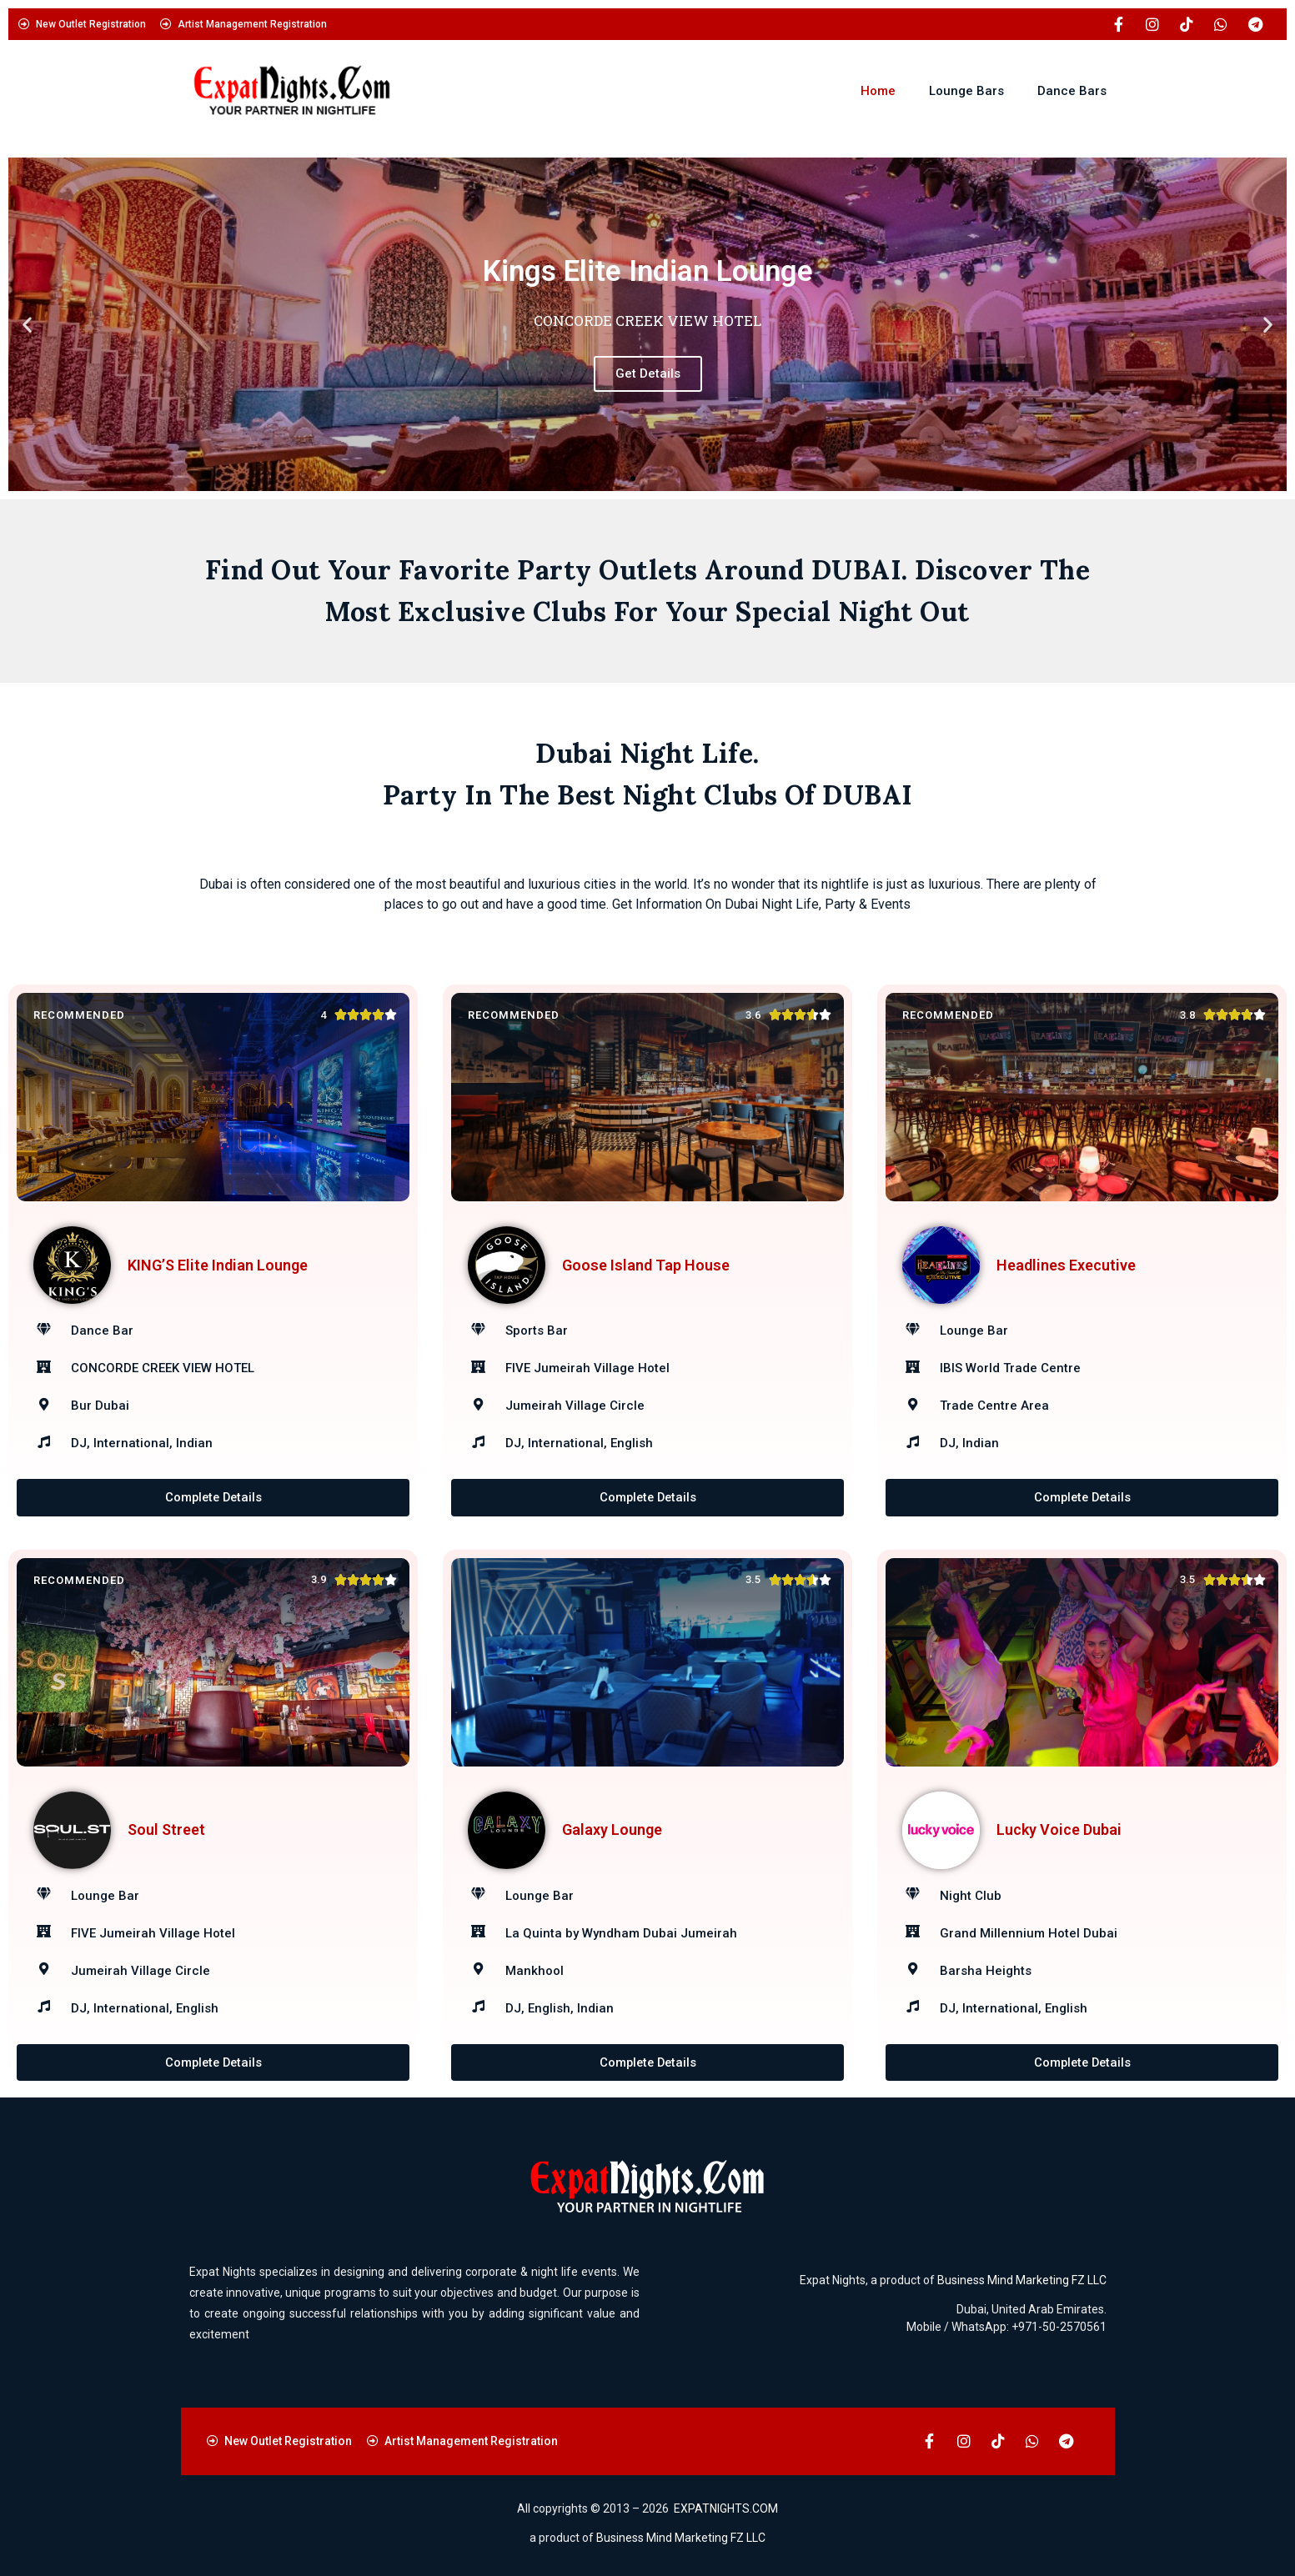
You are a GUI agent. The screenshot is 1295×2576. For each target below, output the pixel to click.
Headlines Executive (1066, 1265)
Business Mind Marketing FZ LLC (1022, 2280)
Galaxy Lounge (612, 1830)
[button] (27, 324)
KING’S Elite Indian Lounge (218, 1265)
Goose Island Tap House (646, 1265)
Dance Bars (1072, 90)
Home (878, 90)
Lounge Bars (966, 90)
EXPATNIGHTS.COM (726, 2508)
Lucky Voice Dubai (1059, 1830)
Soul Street (166, 1830)
